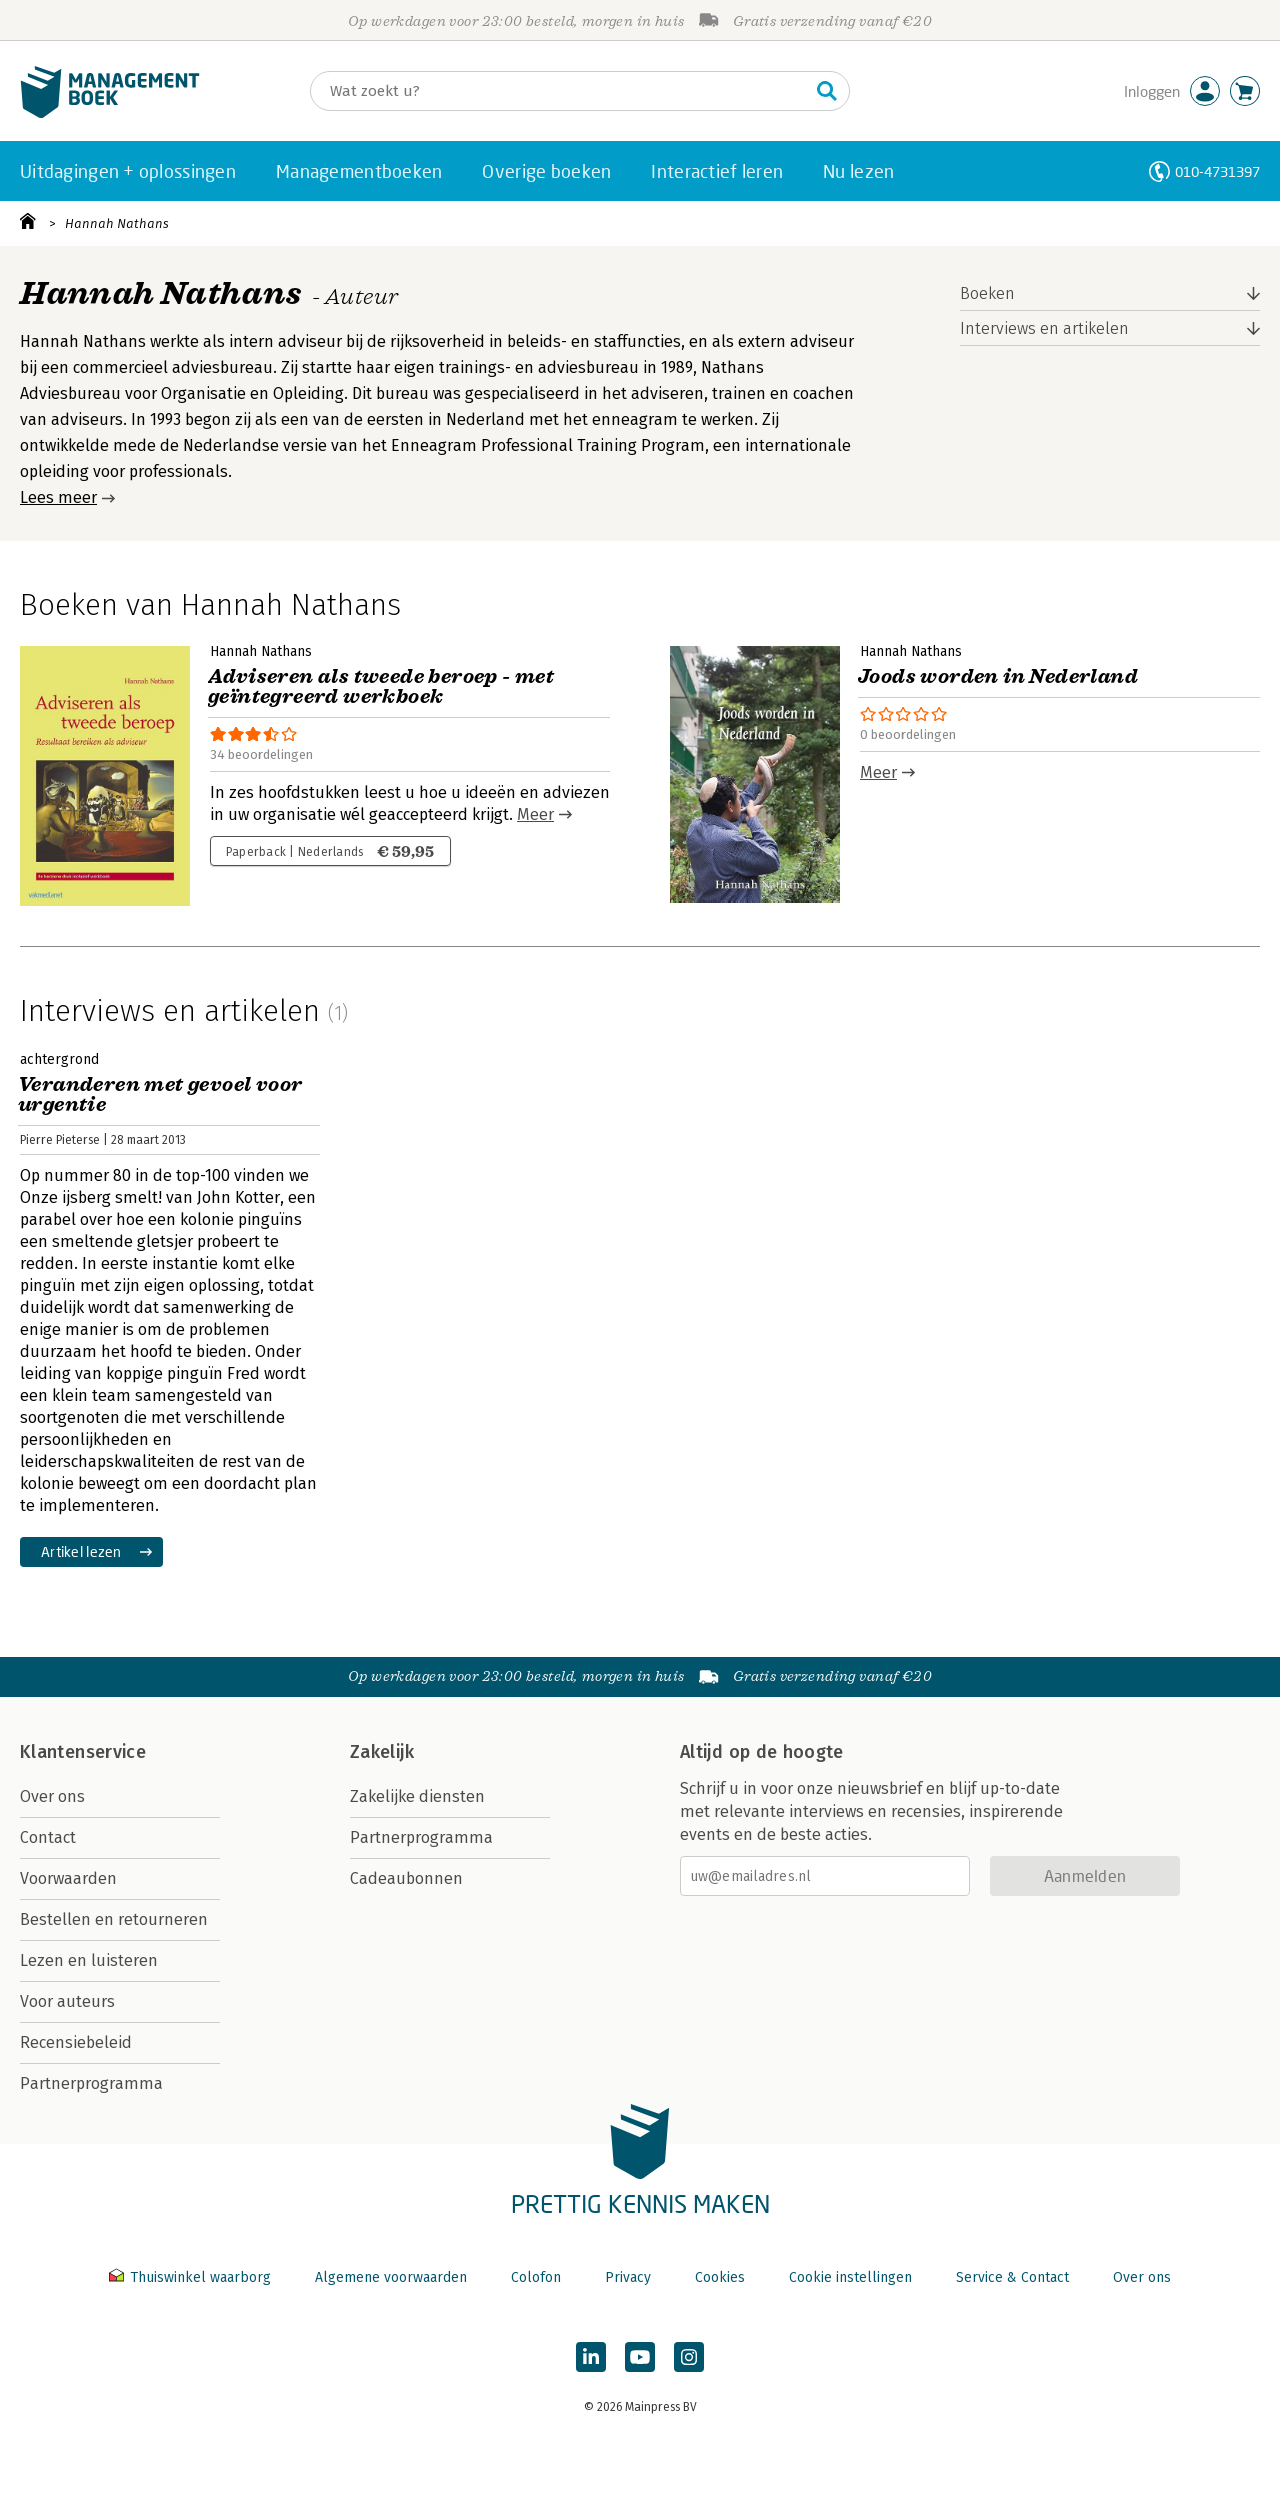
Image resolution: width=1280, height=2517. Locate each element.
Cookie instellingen (850, 2277)
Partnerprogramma (91, 2083)
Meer (535, 814)
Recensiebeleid (76, 2042)
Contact (48, 1837)
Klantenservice (83, 1752)
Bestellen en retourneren (114, 1919)
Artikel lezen (81, 1551)
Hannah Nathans (117, 223)
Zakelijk (382, 1752)
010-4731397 (1217, 171)
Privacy (628, 2277)
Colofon (536, 2277)
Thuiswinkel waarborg (192, 2277)
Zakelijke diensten (417, 1796)
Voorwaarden (68, 1878)
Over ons (52, 1796)
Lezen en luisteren (89, 1960)
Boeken (987, 293)
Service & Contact (1012, 2277)
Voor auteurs (67, 2001)
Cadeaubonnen (406, 1878)
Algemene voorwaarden (391, 2277)
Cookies (720, 2277)
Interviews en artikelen (1044, 328)
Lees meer (58, 497)
